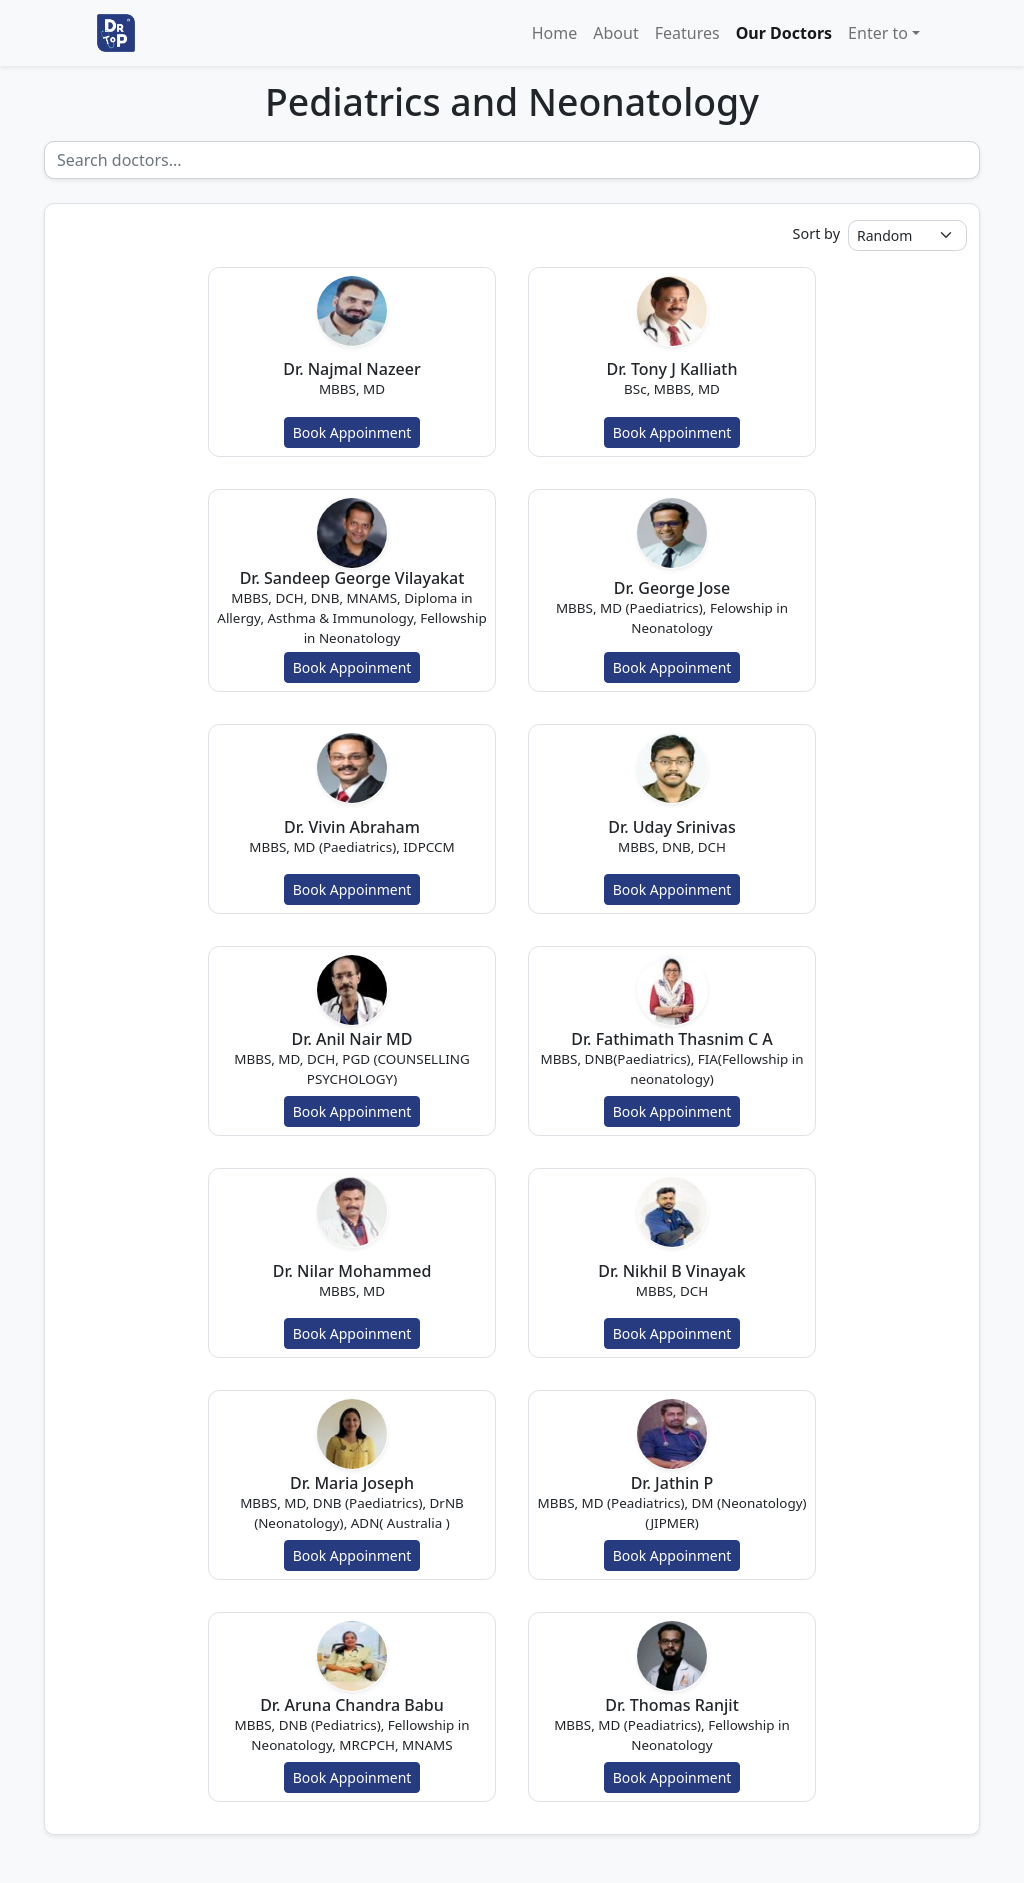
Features (687, 33)
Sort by (816, 233)
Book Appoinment (352, 432)
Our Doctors (784, 33)
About (615, 33)
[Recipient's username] (512, 160)
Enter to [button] (878, 33)
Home (555, 33)
